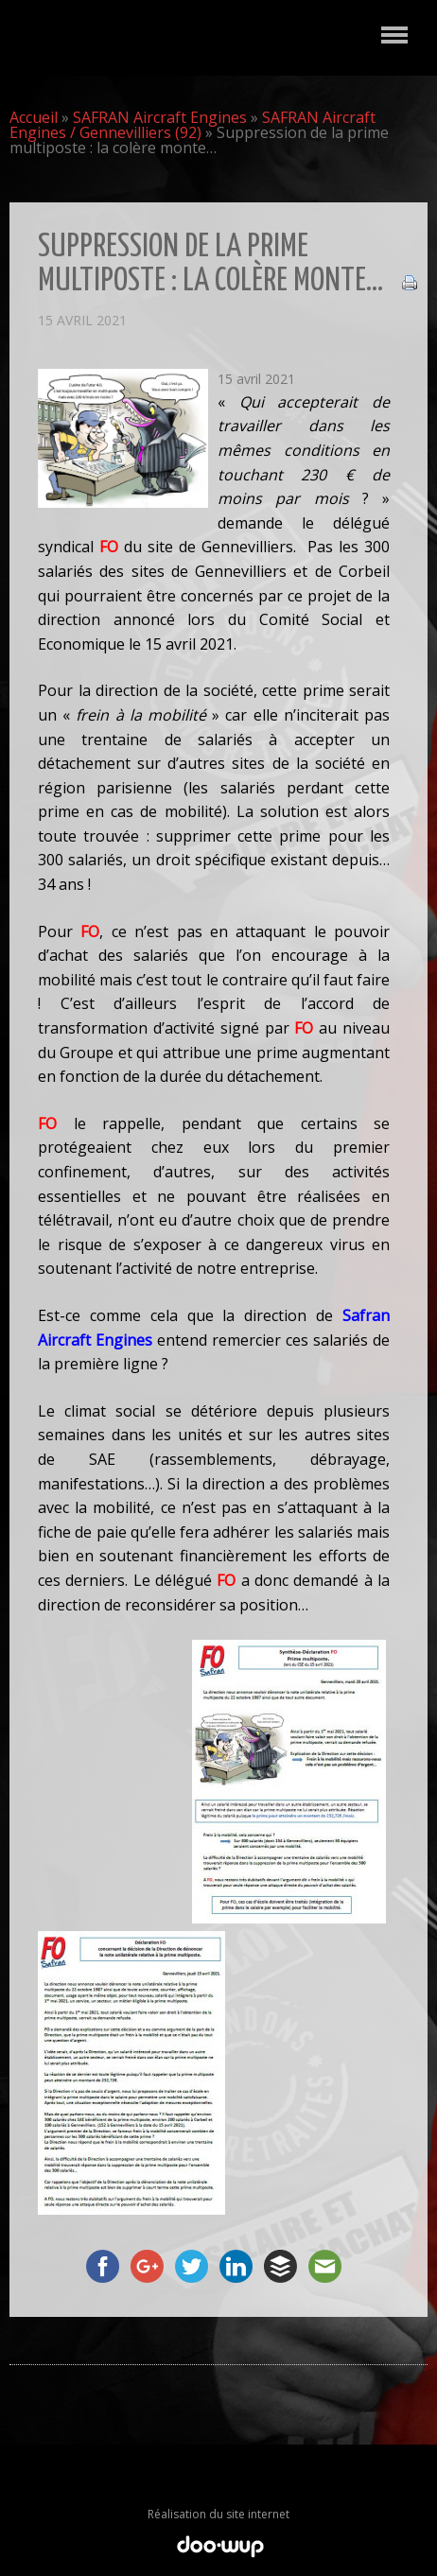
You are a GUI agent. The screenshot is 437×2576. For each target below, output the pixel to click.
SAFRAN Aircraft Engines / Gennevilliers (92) (192, 125)
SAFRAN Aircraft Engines (160, 117)
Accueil (33, 117)
